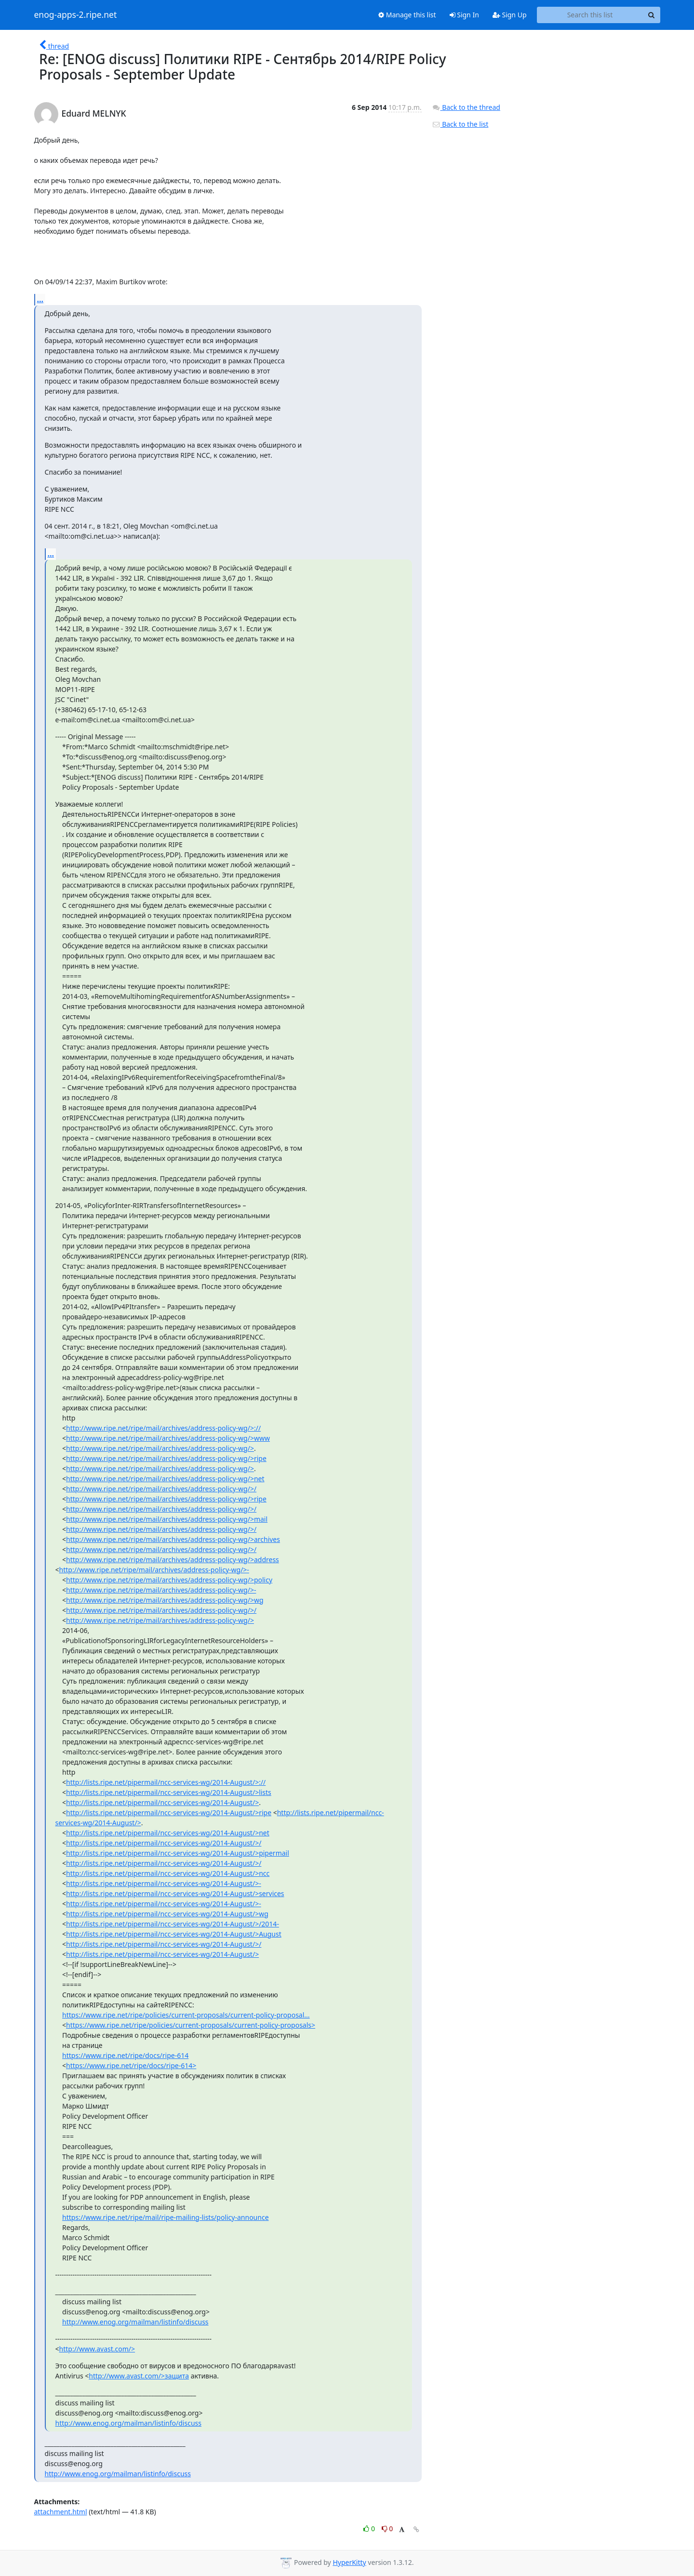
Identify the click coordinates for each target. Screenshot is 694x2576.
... (40, 299)
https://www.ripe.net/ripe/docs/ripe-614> (131, 2065)
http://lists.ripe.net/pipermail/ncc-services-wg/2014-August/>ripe (168, 1812)
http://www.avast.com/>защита (139, 2375)
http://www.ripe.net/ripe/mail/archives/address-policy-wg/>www (168, 1438)
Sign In (464, 14)
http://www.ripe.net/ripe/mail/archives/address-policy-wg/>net (165, 1478)
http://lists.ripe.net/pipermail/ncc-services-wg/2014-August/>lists (168, 1792)
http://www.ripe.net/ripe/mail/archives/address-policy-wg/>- (154, 1569)
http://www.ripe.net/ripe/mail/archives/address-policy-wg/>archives (173, 1539)
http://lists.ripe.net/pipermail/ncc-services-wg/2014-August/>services (175, 1893)
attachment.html (60, 2511)
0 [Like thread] (369, 2528)
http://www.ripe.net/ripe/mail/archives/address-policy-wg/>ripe (166, 1458)
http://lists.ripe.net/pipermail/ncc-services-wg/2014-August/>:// (166, 1782)
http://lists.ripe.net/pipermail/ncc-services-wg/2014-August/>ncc (167, 1873)
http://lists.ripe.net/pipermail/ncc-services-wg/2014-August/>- (163, 1883)
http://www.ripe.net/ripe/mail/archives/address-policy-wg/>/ (161, 1488)
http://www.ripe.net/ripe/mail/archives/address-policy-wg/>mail (166, 1519)
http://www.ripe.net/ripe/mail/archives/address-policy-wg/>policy (169, 1579)
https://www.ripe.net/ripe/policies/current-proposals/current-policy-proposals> (190, 2025)
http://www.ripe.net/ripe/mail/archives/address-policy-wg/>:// (163, 1428)
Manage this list (407, 14)
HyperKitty (349, 2562)
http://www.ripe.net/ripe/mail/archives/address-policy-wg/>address (172, 1559)
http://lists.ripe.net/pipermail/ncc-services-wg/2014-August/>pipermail (177, 1853)
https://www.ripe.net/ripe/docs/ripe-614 (125, 2055)
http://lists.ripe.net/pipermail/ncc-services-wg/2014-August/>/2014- (172, 1923)
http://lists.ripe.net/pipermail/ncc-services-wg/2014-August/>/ (163, 1842)
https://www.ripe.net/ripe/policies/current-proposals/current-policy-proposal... (186, 2014)
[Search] (651, 15)
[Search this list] (590, 15)
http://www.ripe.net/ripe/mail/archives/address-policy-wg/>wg (164, 1600)
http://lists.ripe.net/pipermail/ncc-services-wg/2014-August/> (162, 1802)
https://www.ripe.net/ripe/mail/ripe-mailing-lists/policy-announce (165, 2217)
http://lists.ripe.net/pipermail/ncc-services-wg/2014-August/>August (173, 1934)
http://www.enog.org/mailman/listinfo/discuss (135, 2321)
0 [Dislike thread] (387, 2528)
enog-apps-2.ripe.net (75, 15)
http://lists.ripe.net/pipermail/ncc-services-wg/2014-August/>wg (167, 1913)
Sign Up (510, 14)
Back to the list (460, 124)
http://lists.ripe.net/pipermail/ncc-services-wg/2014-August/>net (167, 1832)
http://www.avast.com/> (97, 2348)
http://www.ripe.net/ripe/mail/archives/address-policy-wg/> (160, 1448)
